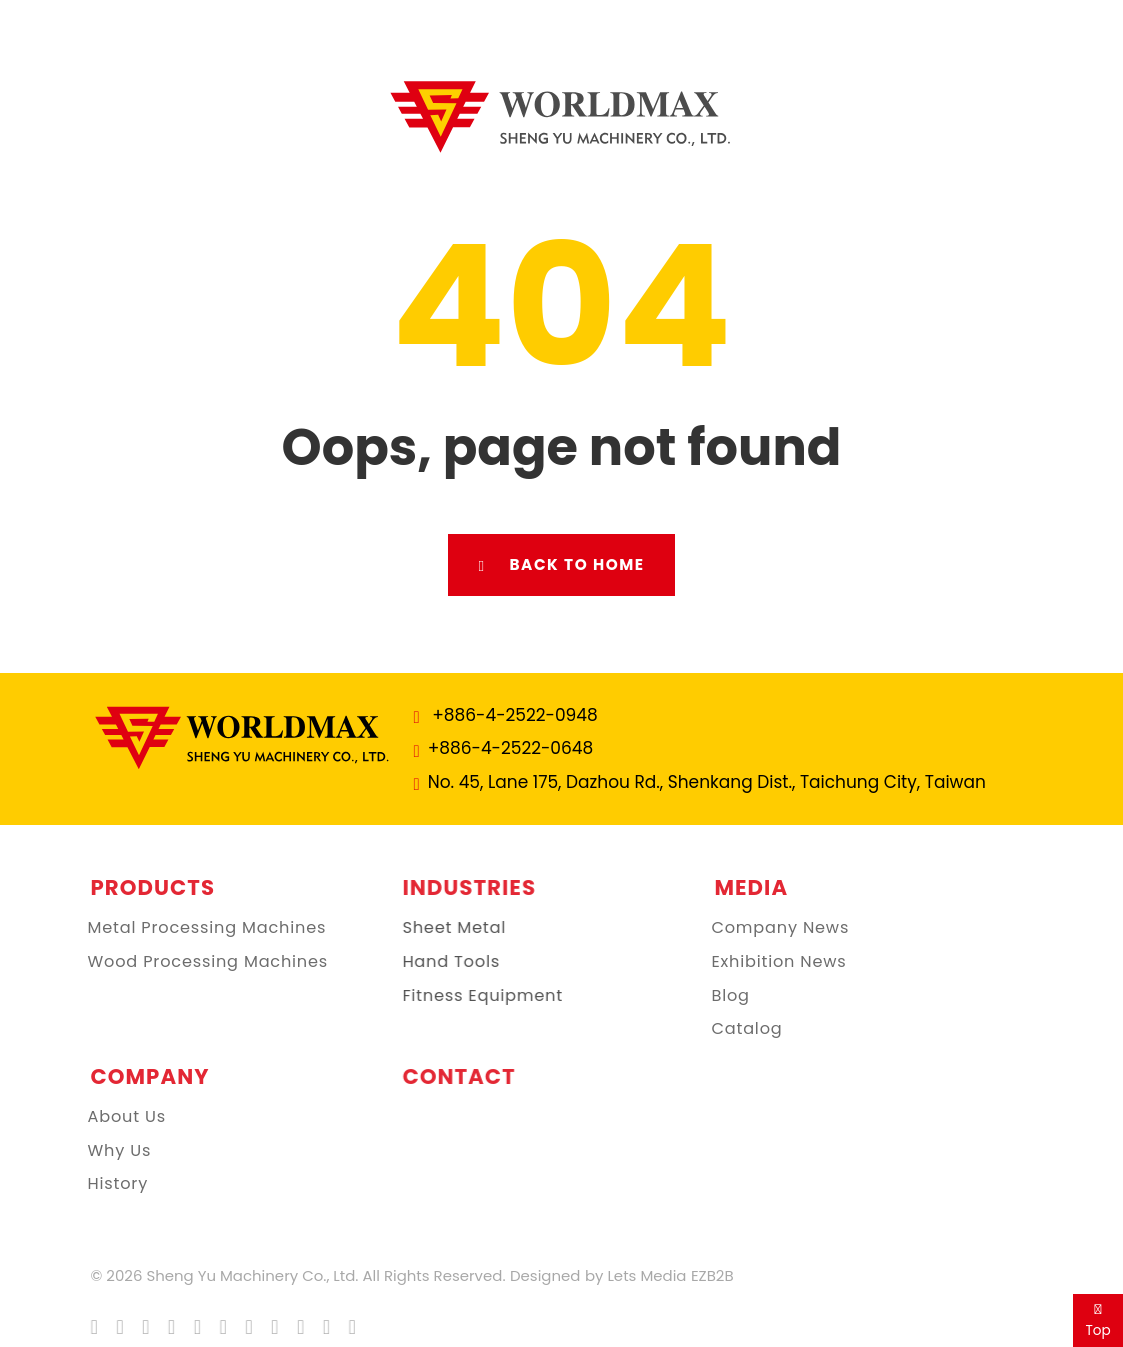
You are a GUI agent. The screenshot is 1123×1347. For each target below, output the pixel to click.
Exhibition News (765, 962)
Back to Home (561, 565)
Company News (767, 928)
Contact (452, 1076)
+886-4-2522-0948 (514, 715)
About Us (113, 1117)
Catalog (733, 1029)
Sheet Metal (448, 928)
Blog (717, 996)
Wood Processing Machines (194, 962)
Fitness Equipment (476, 996)
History (104, 1184)
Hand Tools (445, 962)
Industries (463, 887)
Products (146, 887)
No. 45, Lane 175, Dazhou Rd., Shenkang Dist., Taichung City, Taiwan (706, 782)
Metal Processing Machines (193, 928)
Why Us (106, 1151)
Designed (538, 1275)
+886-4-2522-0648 (510, 748)
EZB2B (705, 1275)
